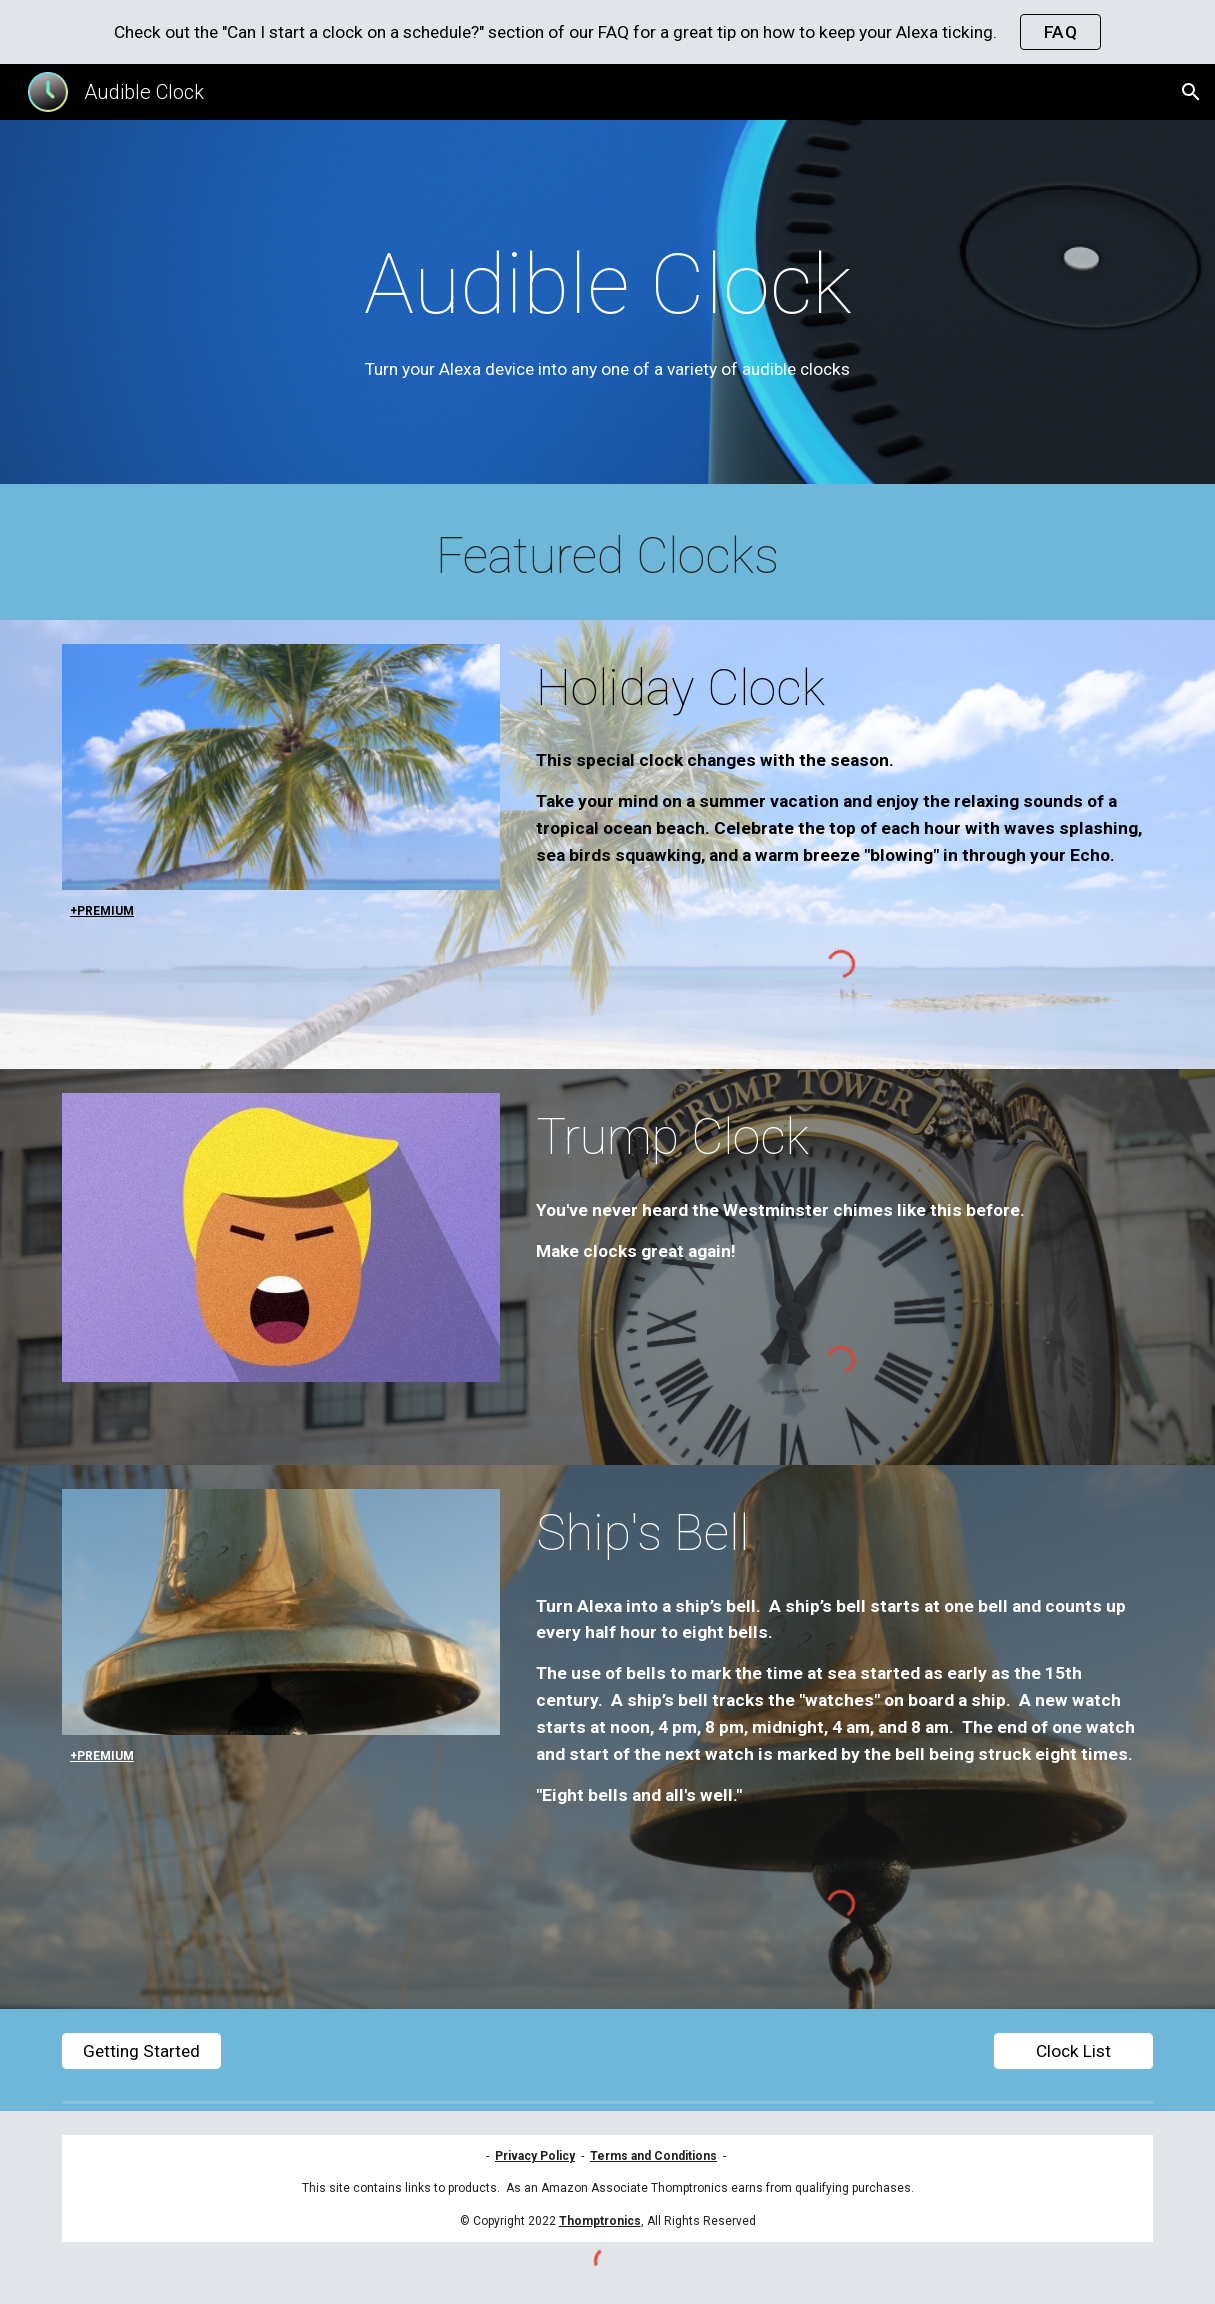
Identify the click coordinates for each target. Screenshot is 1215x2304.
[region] (607, 32)
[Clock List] (1073, 2051)
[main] (607, 307)
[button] (1191, 92)
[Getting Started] (141, 2051)
